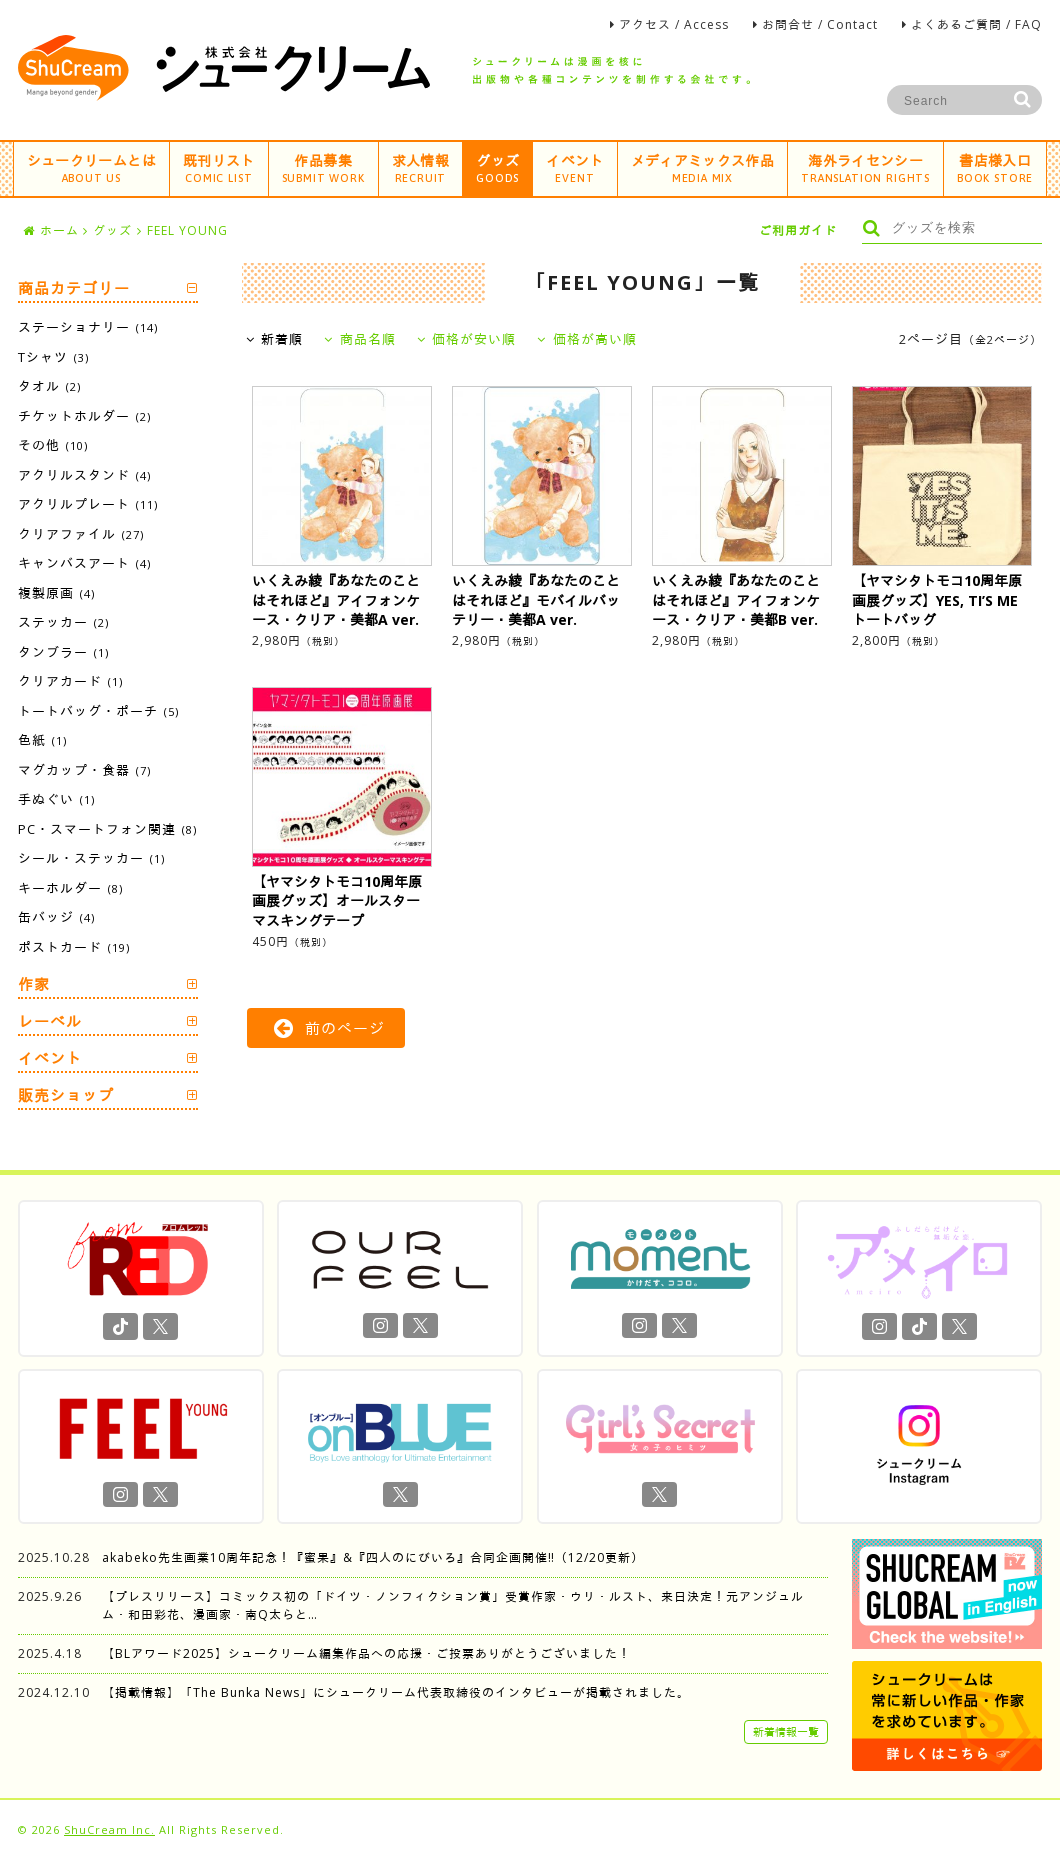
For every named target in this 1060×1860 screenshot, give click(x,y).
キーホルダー (70, 888)
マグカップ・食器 (84, 770)
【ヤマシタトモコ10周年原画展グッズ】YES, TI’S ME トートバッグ (937, 600)
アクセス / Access (674, 24)
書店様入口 (995, 167)
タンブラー (63, 652)
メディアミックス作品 (703, 167)
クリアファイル (81, 534)
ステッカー (63, 622)
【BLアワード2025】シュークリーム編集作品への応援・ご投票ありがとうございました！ (366, 1653)
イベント (574, 167)
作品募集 (323, 167)
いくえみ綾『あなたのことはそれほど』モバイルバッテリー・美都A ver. (536, 600)
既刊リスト (219, 167)
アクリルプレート (88, 504)
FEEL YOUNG (187, 230)
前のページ (329, 1028)
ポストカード (74, 947)
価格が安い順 (467, 339)
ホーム (51, 230)
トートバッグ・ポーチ (98, 711)
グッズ (497, 167)
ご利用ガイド (798, 230)
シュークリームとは (91, 167)
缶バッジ (56, 917)
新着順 (275, 339)
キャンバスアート (84, 563)
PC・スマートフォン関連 (107, 829)
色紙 (42, 740)
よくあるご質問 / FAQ (976, 24)
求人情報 (420, 167)
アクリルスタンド (84, 475)
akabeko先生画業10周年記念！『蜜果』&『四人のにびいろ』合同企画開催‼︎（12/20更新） (373, 1557)
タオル (49, 386)
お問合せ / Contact (820, 24)
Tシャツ (53, 357)
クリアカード (70, 681)
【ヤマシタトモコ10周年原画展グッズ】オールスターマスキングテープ (337, 901)
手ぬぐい (56, 799)
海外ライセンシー (865, 167)
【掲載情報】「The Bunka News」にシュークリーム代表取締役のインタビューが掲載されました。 (396, 1692)
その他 (53, 445)
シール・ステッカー (91, 858)
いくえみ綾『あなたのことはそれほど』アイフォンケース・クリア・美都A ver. (336, 600)
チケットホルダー (84, 416)
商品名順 (360, 339)
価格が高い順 (587, 339)
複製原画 (56, 593)
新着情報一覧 (786, 1731)
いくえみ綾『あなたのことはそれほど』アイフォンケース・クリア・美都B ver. (736, 600)
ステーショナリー (88, 327)
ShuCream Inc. (109, 1829)
